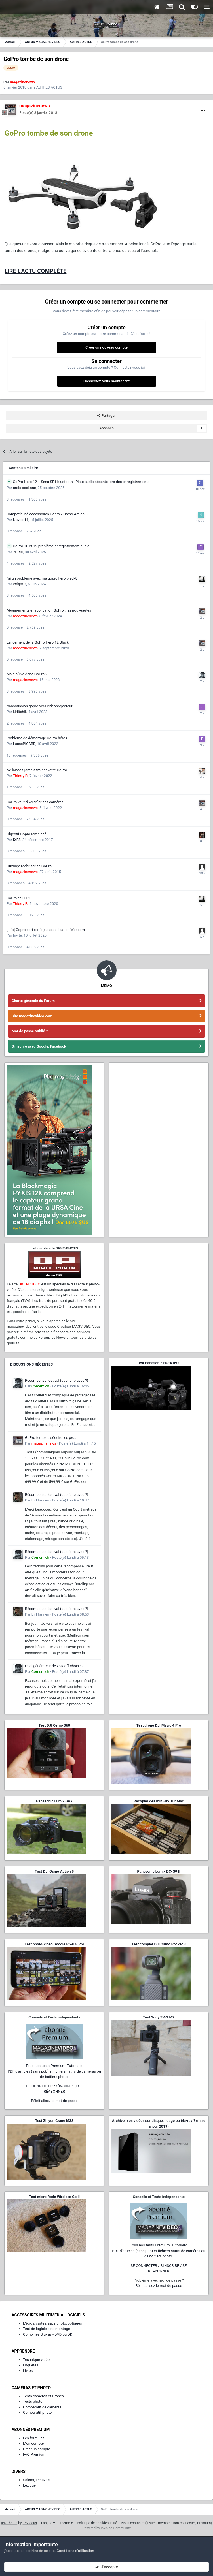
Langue (48, 2523)
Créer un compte (36, 2449)
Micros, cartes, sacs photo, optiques (52, 2323)
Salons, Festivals (36, 2480)
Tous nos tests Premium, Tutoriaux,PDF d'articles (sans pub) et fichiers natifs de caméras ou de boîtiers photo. (54, 2071)
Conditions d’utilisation (75, 2551)
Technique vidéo (36, 2359)
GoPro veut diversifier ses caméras (35, 802)
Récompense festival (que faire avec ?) (56, 1380)
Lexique (29, 2485)
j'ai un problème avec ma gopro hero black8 (42, 578)
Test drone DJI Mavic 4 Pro (158, 1725)
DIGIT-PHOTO (29, 1284)
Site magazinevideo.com (32, 1016)
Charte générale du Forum (33, 1001)
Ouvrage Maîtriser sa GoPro (29, 866)
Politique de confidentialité (97, 2523)
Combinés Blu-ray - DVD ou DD (47, 2334)
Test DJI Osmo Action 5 (54, 1871)
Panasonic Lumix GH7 (54, 1801)
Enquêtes (30, 2365)
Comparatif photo (37, 2412)
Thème (66, 2523)
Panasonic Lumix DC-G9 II (158, 1871)
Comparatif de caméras (42, 2407)
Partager (106, 415)
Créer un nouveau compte (106, 347)
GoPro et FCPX (19, 898)
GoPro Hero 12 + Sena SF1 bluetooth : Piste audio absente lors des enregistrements (81, 482)
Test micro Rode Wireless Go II (54, 2197)
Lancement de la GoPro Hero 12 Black (38, 642)
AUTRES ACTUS (49, 87)
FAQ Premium (34, 2454)
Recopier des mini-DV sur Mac (159, 1801)
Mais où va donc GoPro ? (27, 674)
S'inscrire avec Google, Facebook (39, 1046)
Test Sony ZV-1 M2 (159, 2017)
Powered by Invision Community (106, 2528)
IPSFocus (30, 2523)
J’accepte (106, 2567)
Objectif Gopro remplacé (27, 834)
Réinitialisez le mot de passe (54, 2101)
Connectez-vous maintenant (106, 381)
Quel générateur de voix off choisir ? (54, 1666)
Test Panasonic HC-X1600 (159, 1363)
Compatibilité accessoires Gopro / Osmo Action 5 (47, 514)
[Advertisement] (158, 1281)
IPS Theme (9, 2523)
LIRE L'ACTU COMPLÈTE (35, 271)
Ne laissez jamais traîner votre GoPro (37, 770)
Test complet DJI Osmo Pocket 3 (159, 1944)
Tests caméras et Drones (43, 2396)
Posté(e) (38, 112)
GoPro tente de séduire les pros (50, 1438)
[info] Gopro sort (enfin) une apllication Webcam (46, 930)
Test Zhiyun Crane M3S (54, 2120)
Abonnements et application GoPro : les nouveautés (49, 610)
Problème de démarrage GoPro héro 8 (37, 738)
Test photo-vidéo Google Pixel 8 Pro (54, 1944)
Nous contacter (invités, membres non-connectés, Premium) (166, 2523)
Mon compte (33, 2443)
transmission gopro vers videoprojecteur (39, 706)
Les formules (34, 2438)
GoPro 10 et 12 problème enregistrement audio (51, 546)
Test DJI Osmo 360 (54, 1725)
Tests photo (32, 2401)
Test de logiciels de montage (46, 2329)
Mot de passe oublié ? (30, 1031)
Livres (28, 2370)
